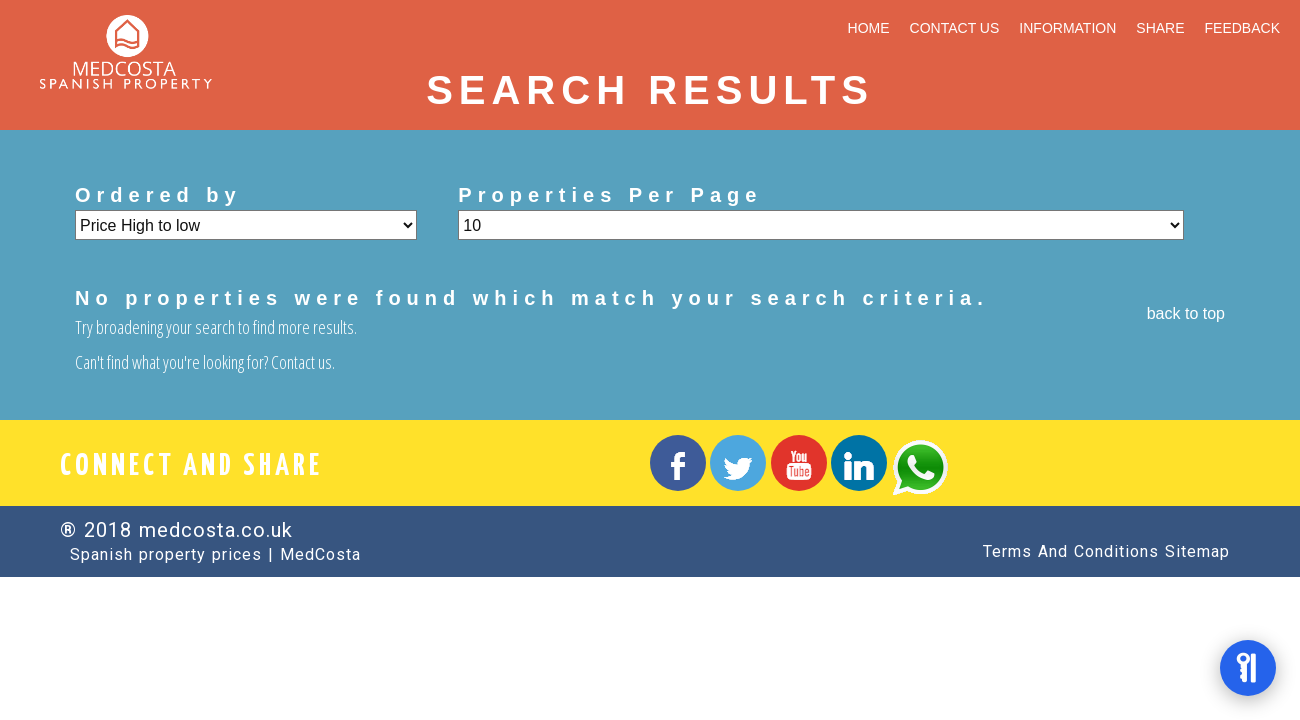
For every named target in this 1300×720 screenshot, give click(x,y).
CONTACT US (955, 28)
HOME (869, 28)
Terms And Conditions (1071, 551)
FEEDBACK (1242, 28)
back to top (1186, 313)
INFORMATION (1067, 28)
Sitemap (1197, 551)
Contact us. (303, 362)
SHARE (1160, 28)
